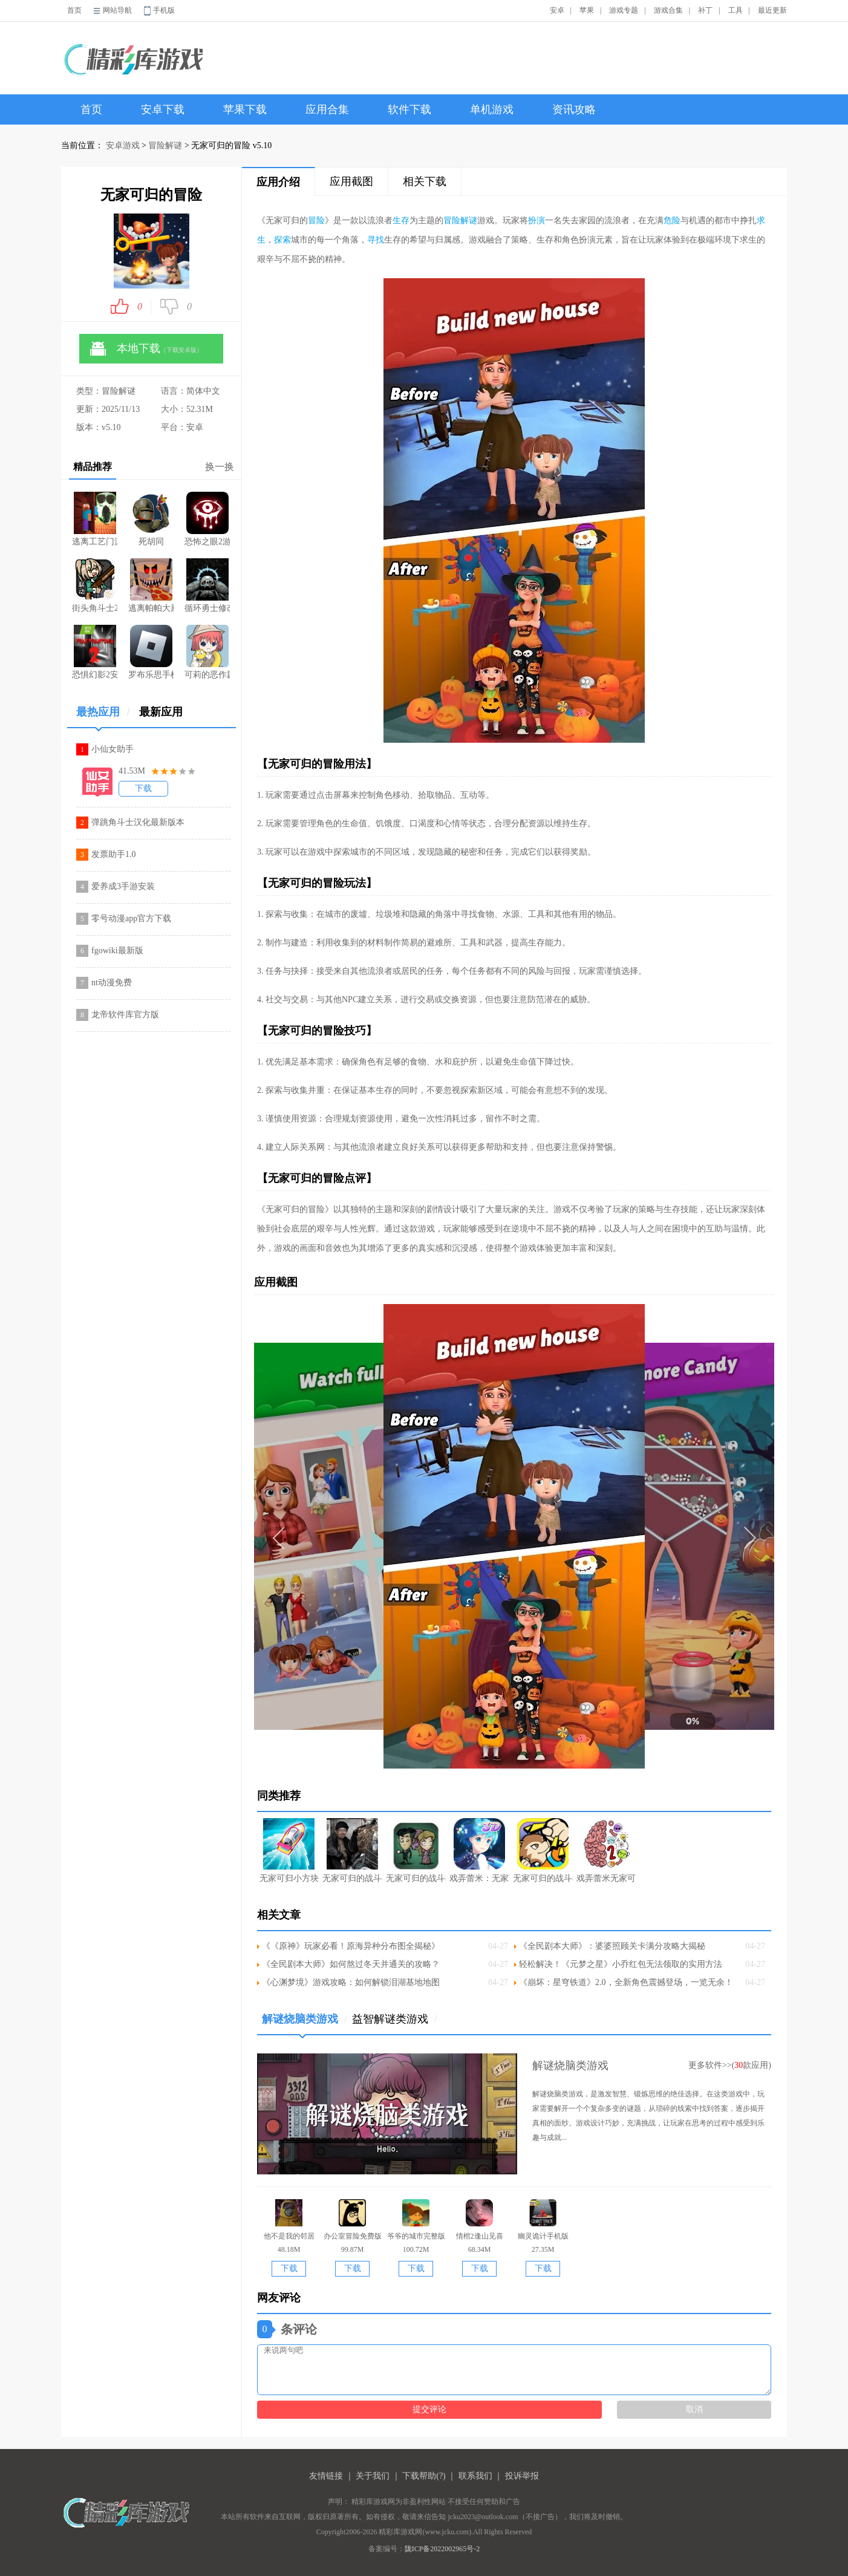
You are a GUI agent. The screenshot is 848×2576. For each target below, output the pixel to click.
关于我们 (373, 2475)
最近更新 (772, 10)
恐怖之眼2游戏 (207, 519)
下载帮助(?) (424, 2475)
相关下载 (424, 181)
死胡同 (151, 519)
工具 (735, 10)
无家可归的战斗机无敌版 (416, 1850)
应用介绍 (278, 182)
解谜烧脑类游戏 (304, 2023)
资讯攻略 (574, 109)
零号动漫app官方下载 (131, 918)
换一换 (219, 466)
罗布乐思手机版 (151, 652)
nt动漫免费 (111, 982)
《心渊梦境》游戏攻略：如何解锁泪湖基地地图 (351, 1982)
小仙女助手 (112, 749)
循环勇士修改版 (207, 585)
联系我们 (475, 2475)
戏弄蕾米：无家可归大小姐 (479, 1850)
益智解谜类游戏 (394, 2019)
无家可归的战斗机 (352, 1850)
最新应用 (161, 712)
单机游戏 (492, 109)
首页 (74, 10)
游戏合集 (668, 10)
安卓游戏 (123, 145)
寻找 (375, 239)
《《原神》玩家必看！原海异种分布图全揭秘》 (351, 1946)
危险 (672, 220)
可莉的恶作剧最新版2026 (207, 652)
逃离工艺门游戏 (94, 519)
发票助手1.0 (113, 854)
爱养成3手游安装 (123, 886)
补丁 (705, 10)
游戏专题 (623, 10)
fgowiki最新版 (117, 950)
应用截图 (351, 181)
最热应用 (103, 716)
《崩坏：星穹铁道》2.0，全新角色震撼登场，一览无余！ (626, 1982)
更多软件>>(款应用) (729, 2065)
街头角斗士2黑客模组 (94, 585)
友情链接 (326, 2475)
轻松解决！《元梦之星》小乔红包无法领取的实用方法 (620, 1964)
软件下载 (409, 109)
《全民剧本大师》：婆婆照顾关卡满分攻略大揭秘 (612, 1946)
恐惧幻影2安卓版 (94, 652)
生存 (401, 220)
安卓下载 (162, 109)
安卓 (557, 10)
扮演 (536, 220)
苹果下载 (245, 109)
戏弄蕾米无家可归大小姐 (606, 1850)
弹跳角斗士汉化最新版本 (137, 822)
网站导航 (117, 10)
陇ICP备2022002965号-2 (442, 2549)
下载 (143, 788)
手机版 (164, 10)
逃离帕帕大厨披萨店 (151, 585)
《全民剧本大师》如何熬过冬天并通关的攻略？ (351, 1964)
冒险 (316, 220)
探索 (282, 239)
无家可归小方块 (289, 1850)
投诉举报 (522, 2475)
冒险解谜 (165, 145)
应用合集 (327, 109)
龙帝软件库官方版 (125, 1014)
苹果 (586, 10)
